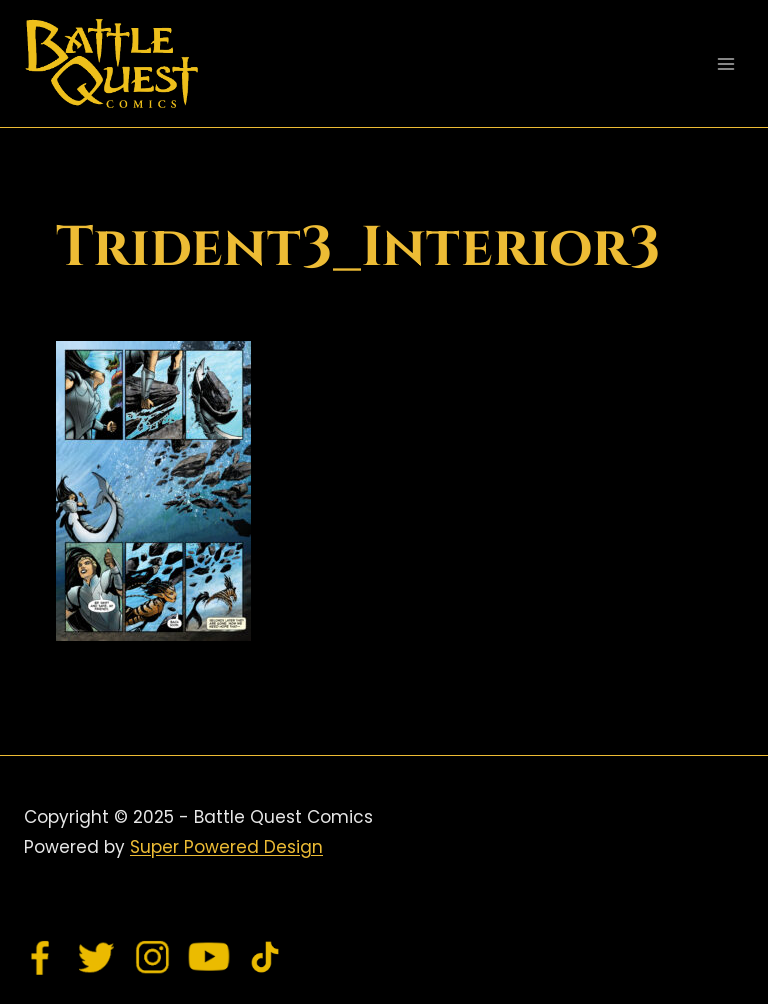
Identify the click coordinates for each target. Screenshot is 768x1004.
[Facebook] (41, 957)
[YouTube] (209, 957)
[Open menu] (725, 63)
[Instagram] (153, 957)
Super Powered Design (226, 847)
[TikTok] (265, 957)
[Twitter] (97, 957)
